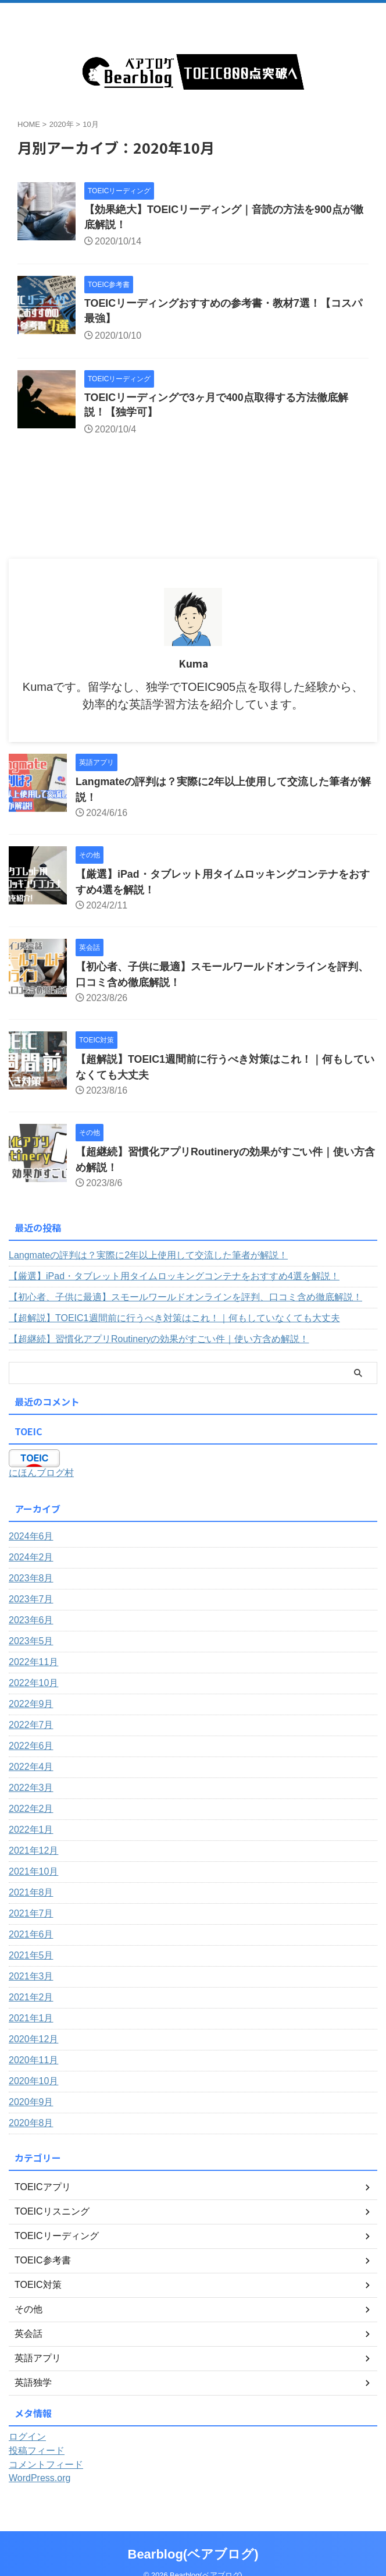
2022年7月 (31, 1726)
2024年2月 (31, 1558)
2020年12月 (33, 2040)
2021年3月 (31, 1977)
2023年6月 (31, 1621)
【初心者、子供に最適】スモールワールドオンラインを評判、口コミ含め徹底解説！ (185, 1298)
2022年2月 (31, 1810)
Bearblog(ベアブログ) (193, 2538)
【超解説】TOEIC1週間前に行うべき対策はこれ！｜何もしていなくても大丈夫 (174, 1319)
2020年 (61, 124)
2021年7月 (31, 1914)
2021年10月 (33, 1873)
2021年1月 (31, 2019)
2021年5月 (31, 1956)
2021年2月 (31, 1998)
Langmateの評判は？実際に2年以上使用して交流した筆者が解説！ (148, 1256)
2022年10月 (33, 1684)
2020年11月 (33, 2061)
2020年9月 (31, 2103)
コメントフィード (46, 2466)
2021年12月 (33, 1852)
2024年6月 (31, 1537)
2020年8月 (31, 2124)
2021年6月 (31, 1935)
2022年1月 (31, 1831)
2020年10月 (33, 2082)
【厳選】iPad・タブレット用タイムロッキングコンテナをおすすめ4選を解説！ (174, 1277)
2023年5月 (31, 1642)
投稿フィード (37, 2452)
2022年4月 (31, 1768)
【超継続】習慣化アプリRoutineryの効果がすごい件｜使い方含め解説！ (159, 1340)
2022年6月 (31, 1747)
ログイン (27, 2438)
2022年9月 (31, 1705)
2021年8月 (31, 1894)
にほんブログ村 (41, 1474)
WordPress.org (39, 2479)
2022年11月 (33, 1663)
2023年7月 (31, 1600)
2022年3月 (31, 1789)
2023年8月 (31, 1579)
